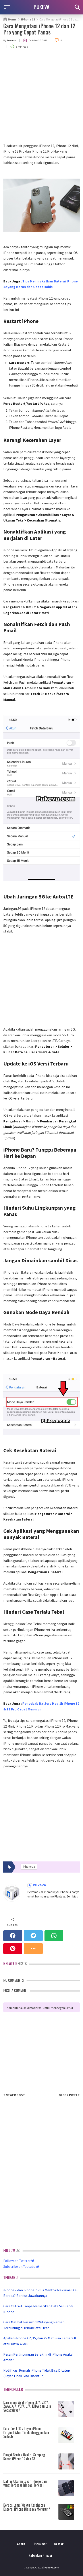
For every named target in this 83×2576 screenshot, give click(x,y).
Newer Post (14, 2095)
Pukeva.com (51, 2567)
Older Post (69, 2095)
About (21, 2544)
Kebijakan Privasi (40, 2555)
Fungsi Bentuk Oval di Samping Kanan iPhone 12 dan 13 (24, 2456)
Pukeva (39, 1885)
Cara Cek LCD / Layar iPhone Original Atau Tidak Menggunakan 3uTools (26, 2432)
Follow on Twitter (19, 2260)
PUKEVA (42, 7)
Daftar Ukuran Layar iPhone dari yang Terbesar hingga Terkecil (25, 2483)
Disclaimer (40, 2544)
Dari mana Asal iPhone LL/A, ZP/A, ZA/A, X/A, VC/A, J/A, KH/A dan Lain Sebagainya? (27, 2406)
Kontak (59, 2544)
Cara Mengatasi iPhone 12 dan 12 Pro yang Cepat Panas (39, 29)
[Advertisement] (41, 99)
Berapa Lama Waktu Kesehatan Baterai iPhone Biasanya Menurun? (26, 2507)
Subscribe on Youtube (21, 2266)
